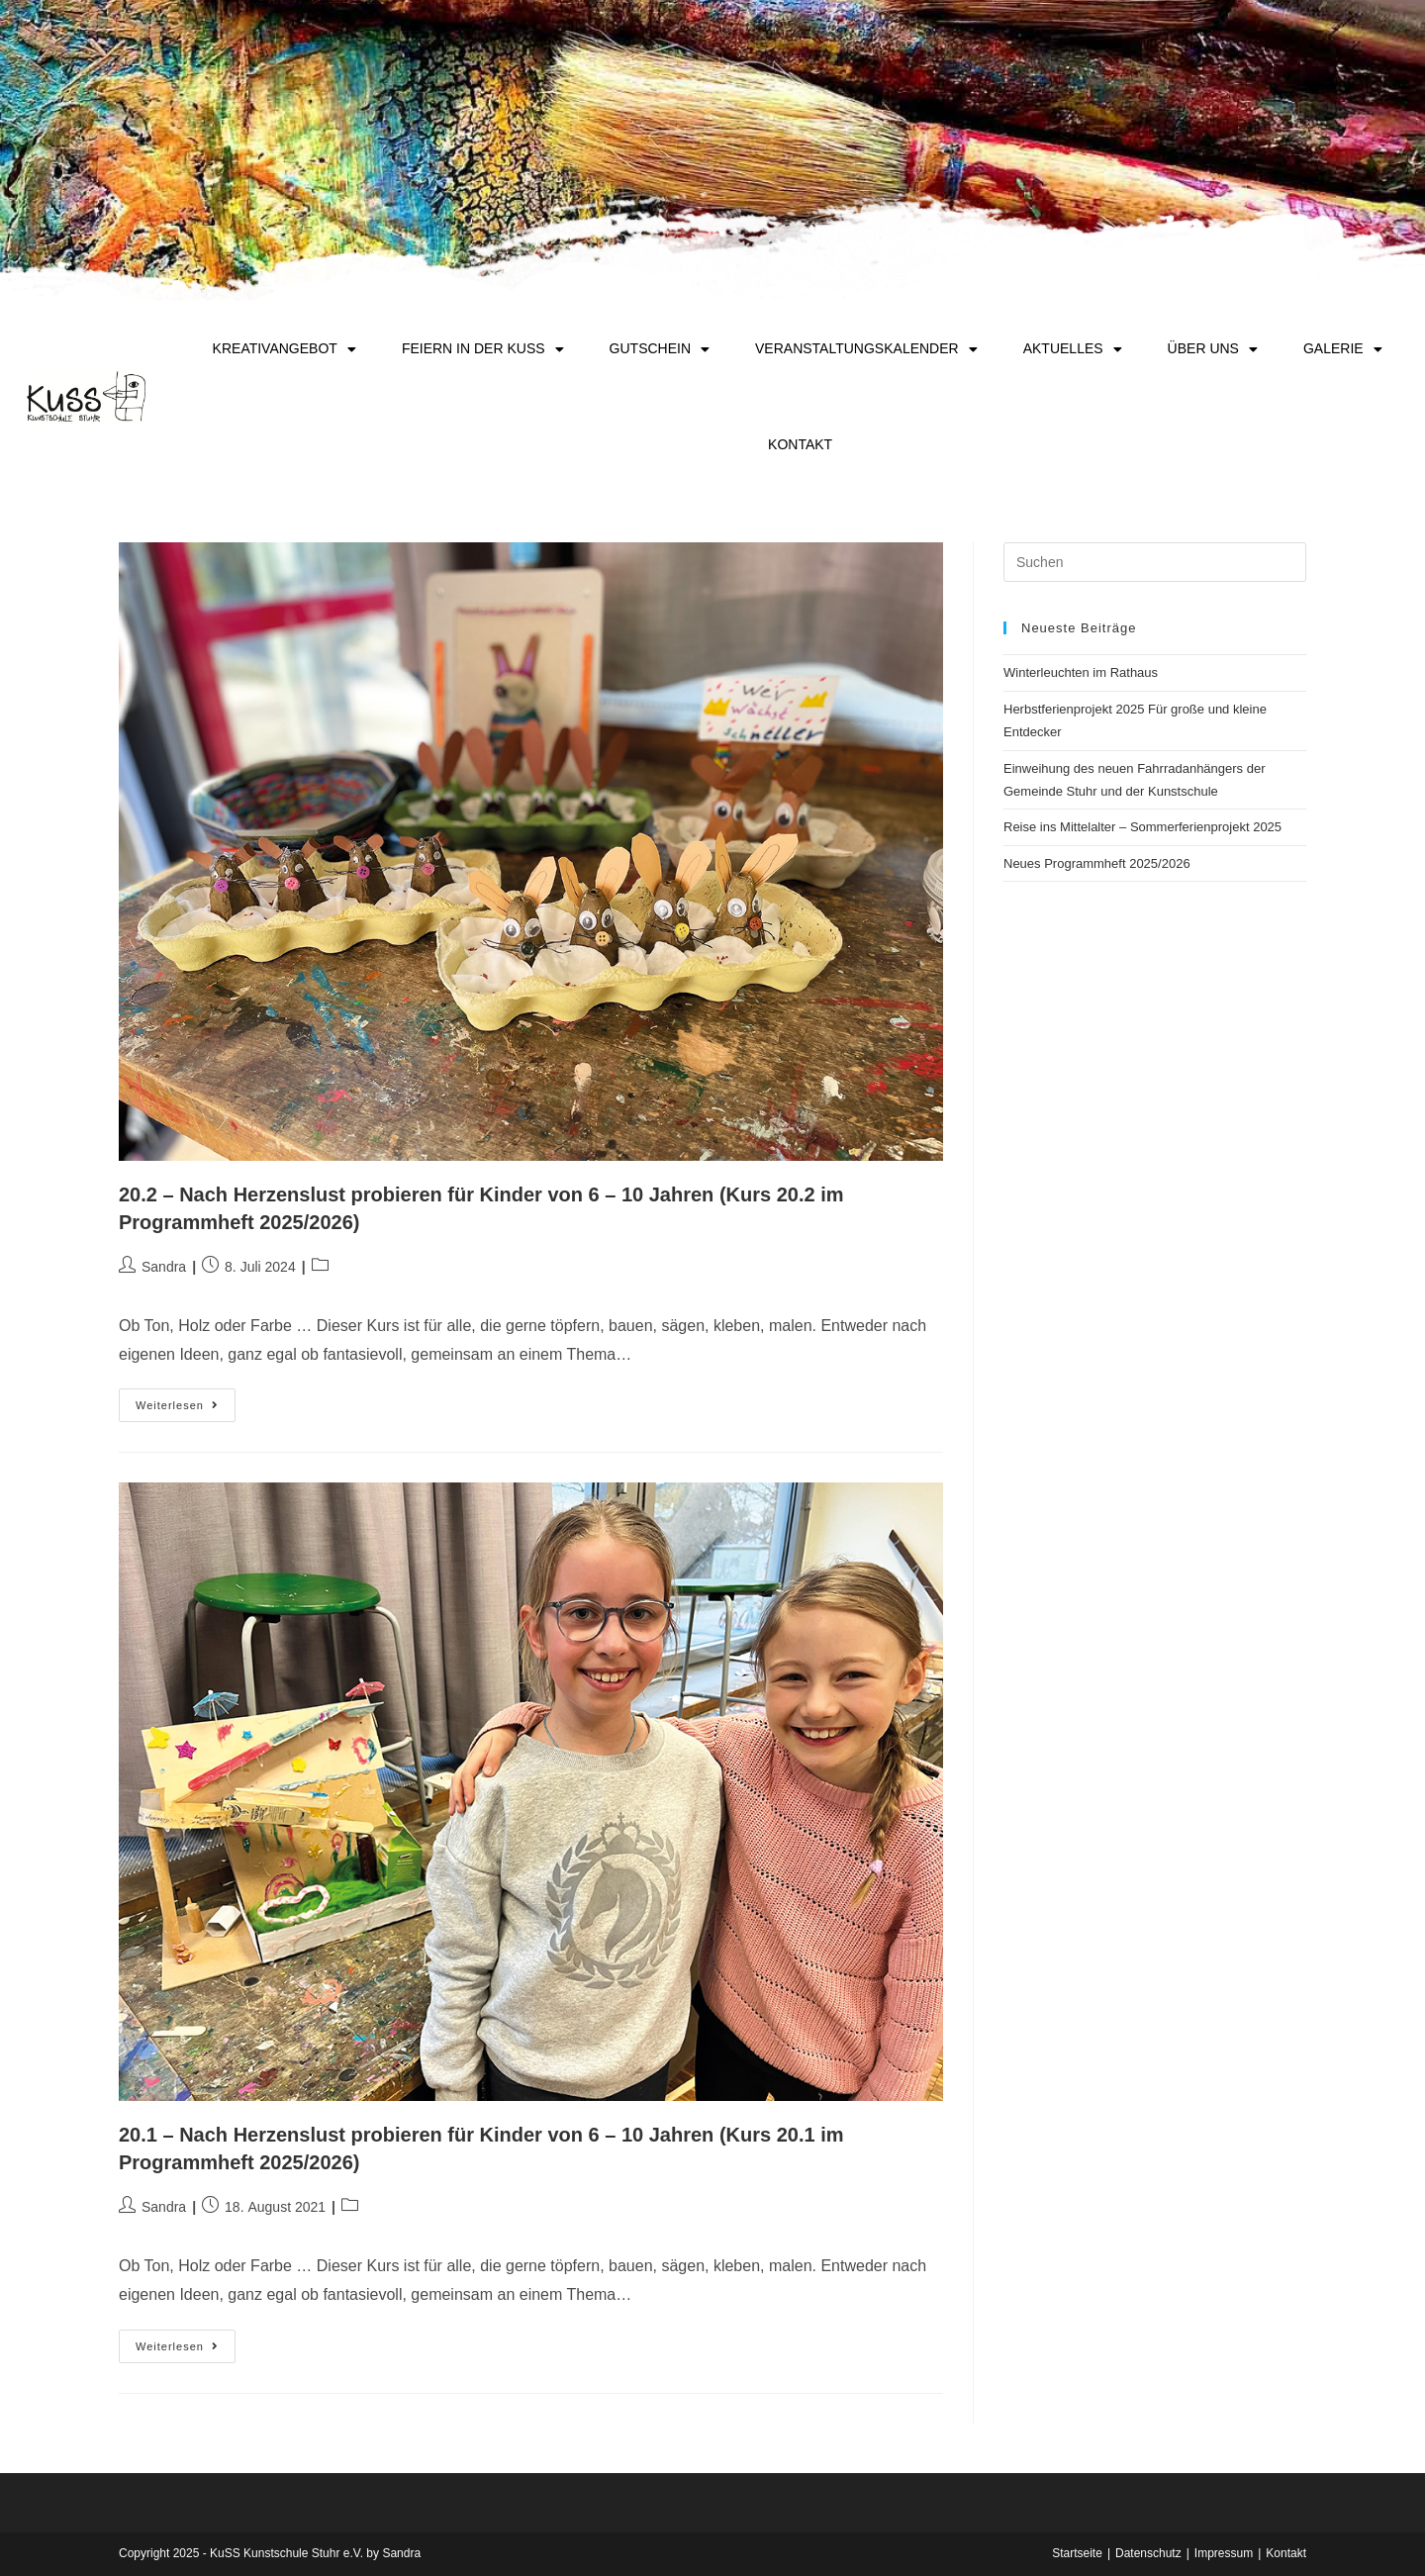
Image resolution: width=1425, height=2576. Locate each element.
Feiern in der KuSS (483, 349)
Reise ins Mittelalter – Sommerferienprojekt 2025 (1142, 826)
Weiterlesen (186, 1399)
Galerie (1342, 349)
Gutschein (660, 349)
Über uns (1213, 349)
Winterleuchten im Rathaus (1080, 672)
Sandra (164, 1267)
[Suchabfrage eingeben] (1154, 562)
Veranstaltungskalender (866, 349)
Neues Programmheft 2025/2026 (1096, 863)
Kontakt (800, 444)
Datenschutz (1148, 2553)
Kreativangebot (284, 349)
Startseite (1077, 2553)
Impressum (1223, 2553)
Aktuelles (1072, 349)
